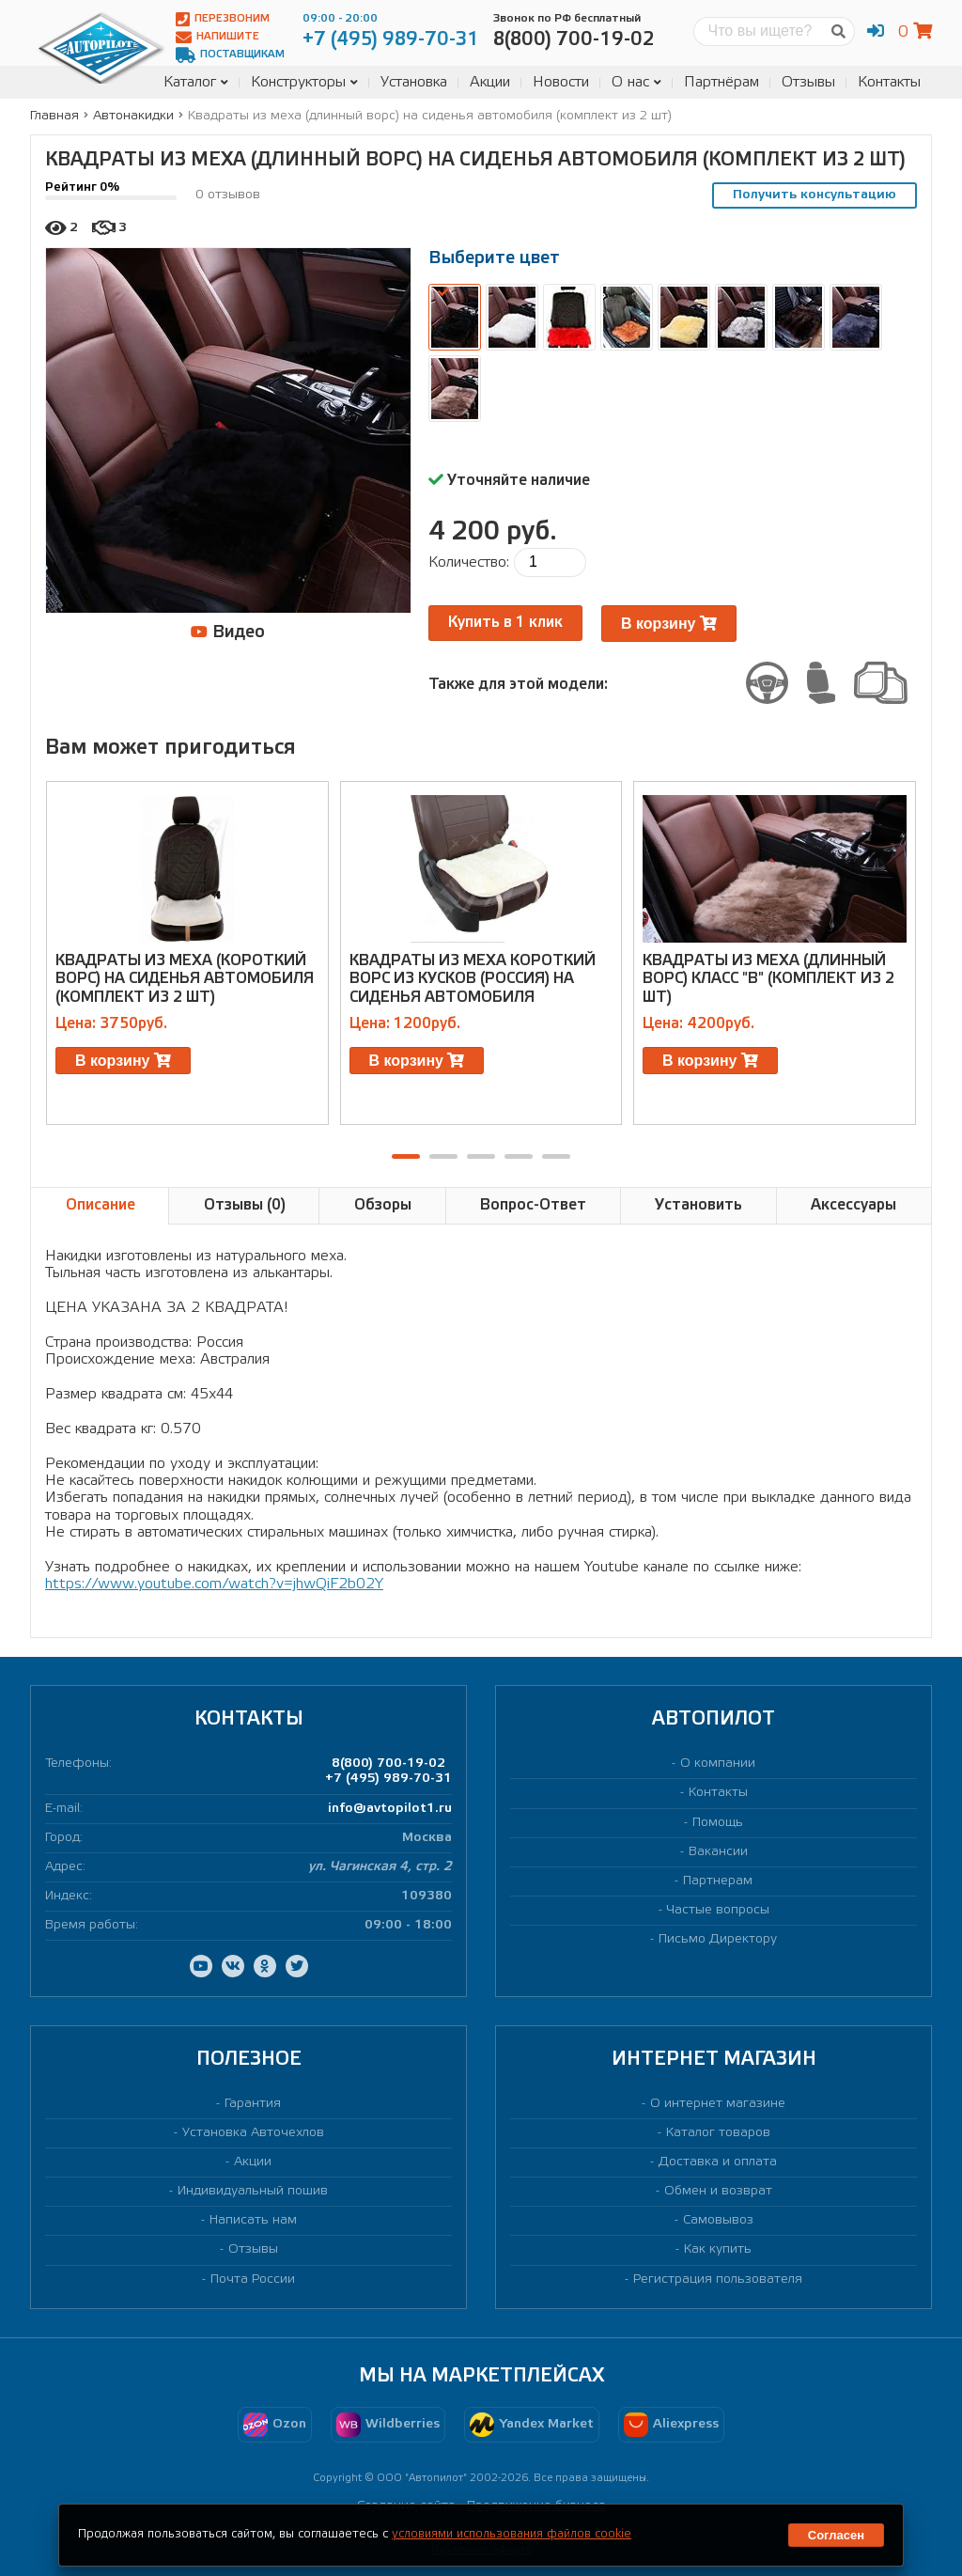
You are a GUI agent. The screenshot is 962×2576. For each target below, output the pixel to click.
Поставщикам (230, 55)
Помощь (717, 1823)
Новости (561, 82)
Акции (490, 82)
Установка (413, 82)
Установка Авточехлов (253, 2133)
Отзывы (808, 82)
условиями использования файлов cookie (511, 2534)
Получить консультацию (814, 195)
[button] (406, 1156)
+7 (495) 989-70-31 (388, 1778)
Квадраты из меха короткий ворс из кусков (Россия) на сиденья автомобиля (472, 979)
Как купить (718, 2249)
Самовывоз (718, 2220)
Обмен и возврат (718, 2191)
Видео (228, 632)
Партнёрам (721, 82)
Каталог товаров (718, 2133)
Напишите (217, 37)
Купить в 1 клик (505, 623)
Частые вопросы (718, 1910)
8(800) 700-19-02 (388, 1763)
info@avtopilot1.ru (390, 1809)
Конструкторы (304, 82)
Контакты (889, 82)
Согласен (836, 2535)
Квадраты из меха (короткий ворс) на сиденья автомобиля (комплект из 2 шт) (184, 979)
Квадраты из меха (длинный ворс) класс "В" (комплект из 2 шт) (768, 979)
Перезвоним (223, 19)
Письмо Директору (718, 1939)
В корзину (669, 624)
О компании (717, 1763)
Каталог (195, 82)
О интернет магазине (717, 2104)
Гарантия (253, 2104)
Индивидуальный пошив (253, 2191)
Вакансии (718, 1852)
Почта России (252, 2279)
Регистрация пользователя (717, 2279)
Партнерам (718, 1881)
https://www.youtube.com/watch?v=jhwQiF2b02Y (214, 1584)
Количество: (468, 562)
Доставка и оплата (718, 2162)
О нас (636, 82)
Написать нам (253, 2220)
